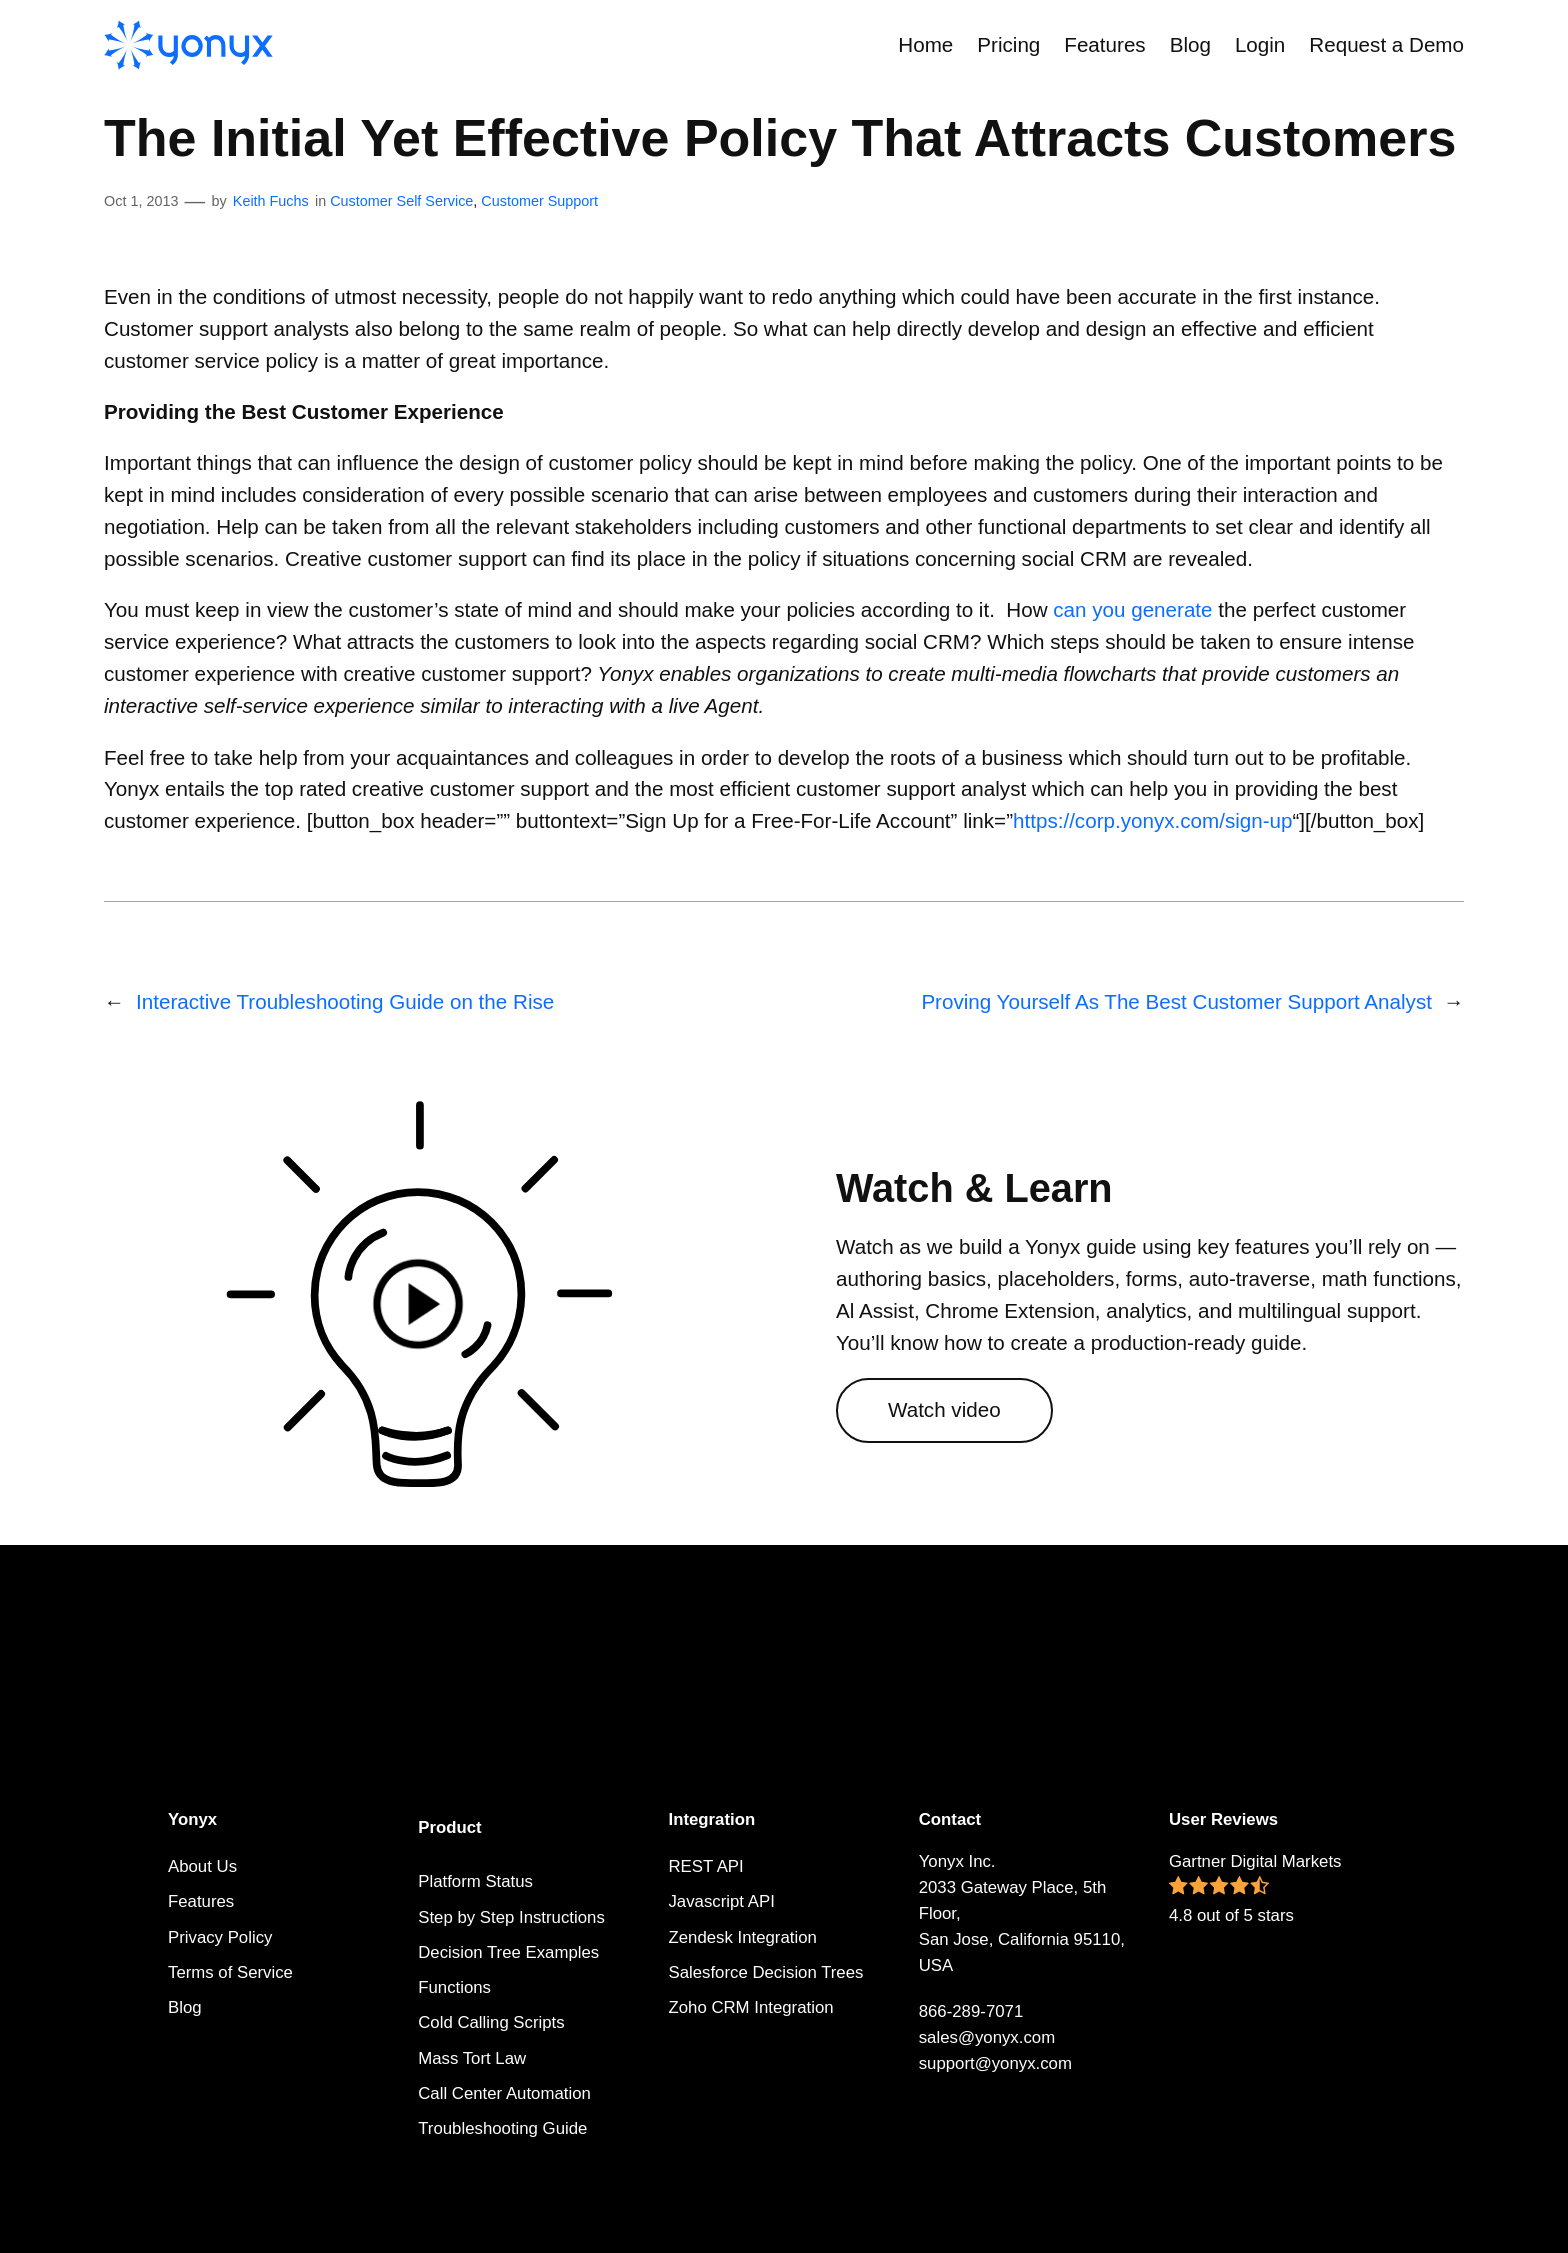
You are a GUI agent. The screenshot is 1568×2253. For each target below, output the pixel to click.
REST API (705, 1866)
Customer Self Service (401, 201)
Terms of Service (230, 1972)
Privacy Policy (220, 1937)
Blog (185, 2007)
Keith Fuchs (271, 201)
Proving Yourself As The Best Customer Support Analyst (1176, 1001)
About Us (202, 1866)
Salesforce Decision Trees (765, 1972)
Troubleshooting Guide (502, 2128)
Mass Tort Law (472, 2058)
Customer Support (539, 201)
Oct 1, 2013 (141, 201)
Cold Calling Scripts (491, 2022)
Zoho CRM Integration (750, 2007)
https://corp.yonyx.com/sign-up (1153, 820)
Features (201, 1901)
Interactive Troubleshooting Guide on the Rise (345, 1001)
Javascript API (721, 1901)
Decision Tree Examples (508, 1952)
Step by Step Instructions (511, 1917)
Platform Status (475, 1881)
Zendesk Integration (742, 1937)
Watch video (944, 1409)
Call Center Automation (504, 2093)
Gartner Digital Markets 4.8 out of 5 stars (1255, 1888)
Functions (454, 1987)
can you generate (1132, 609)
